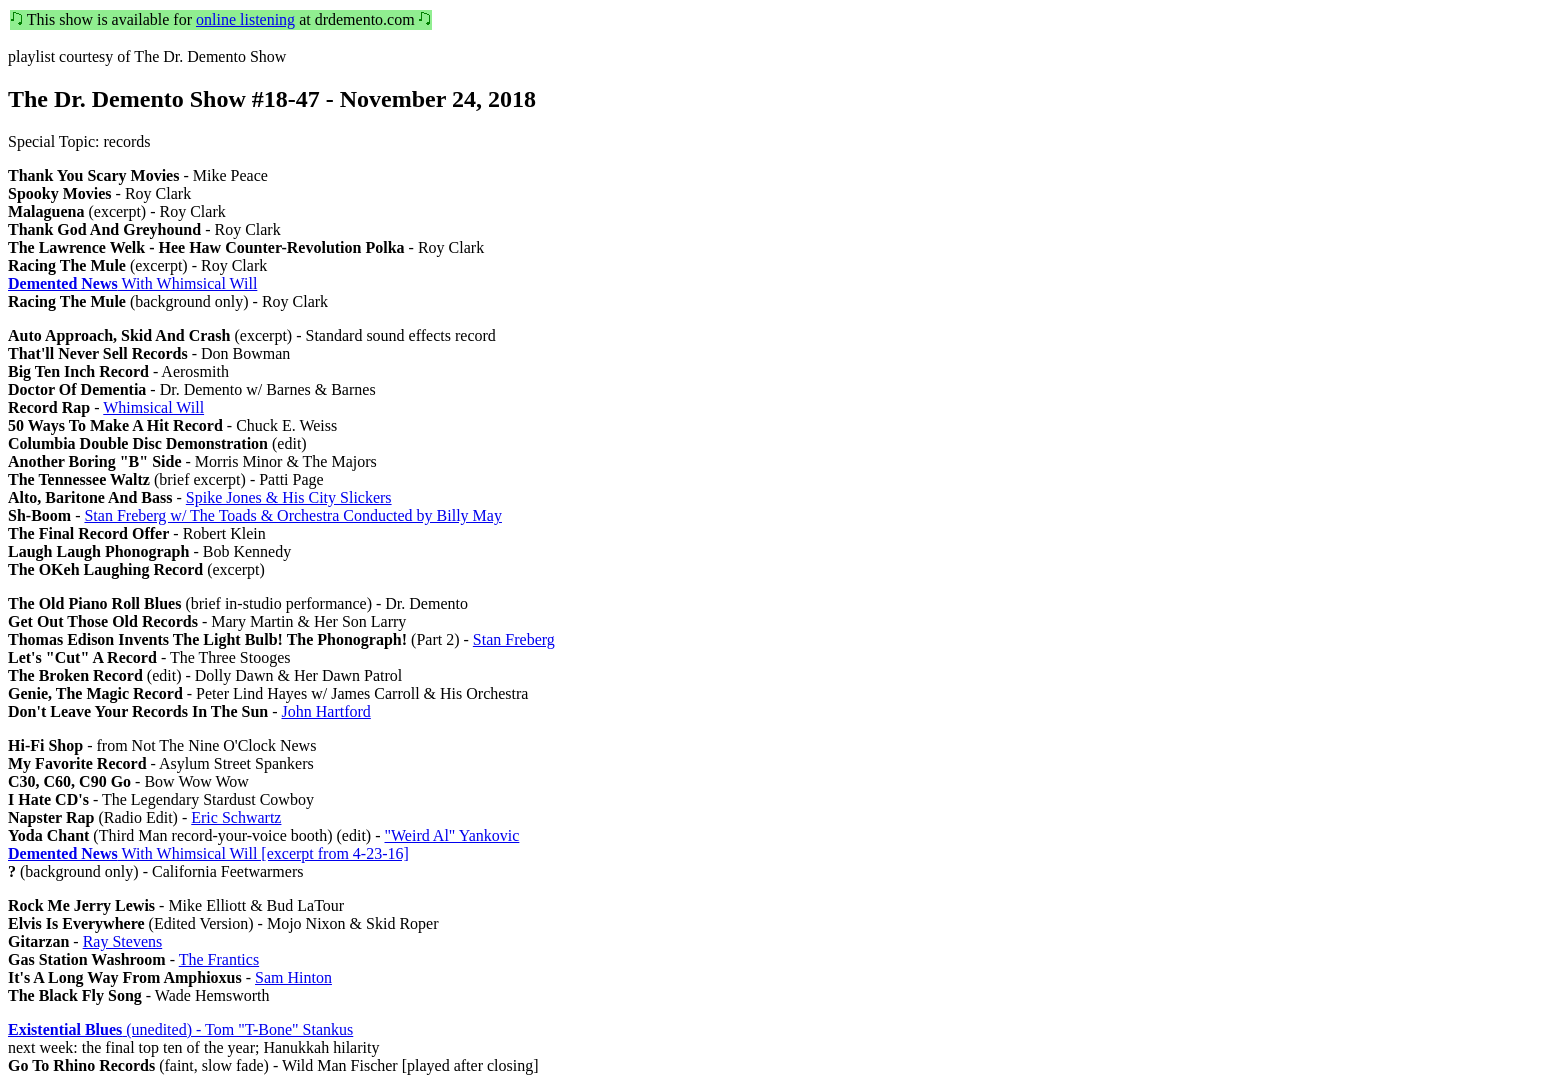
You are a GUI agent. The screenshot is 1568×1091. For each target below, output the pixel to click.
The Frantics (219, 959)
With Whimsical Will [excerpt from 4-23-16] (208, 853)
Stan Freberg (514, 639)
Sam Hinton (293, 977)
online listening (245, 19)
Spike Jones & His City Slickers (289, 497)
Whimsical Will (153, 407)
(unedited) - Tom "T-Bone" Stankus (180, 1029)
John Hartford (326, 711)
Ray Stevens (123, 941)
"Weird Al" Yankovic (451, 835)
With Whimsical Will (132, 283)
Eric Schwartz (236, 817)
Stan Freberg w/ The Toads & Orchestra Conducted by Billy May (292, 515)
